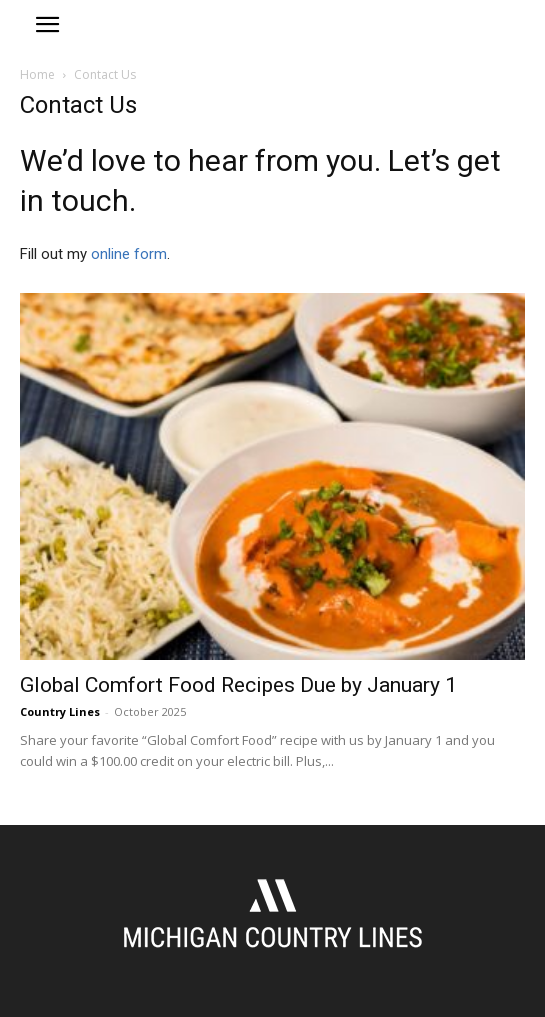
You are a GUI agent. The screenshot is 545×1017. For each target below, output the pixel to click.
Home (37, 74)
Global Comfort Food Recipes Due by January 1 (238, 685)
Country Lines (60, 711)
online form (129, 254)
